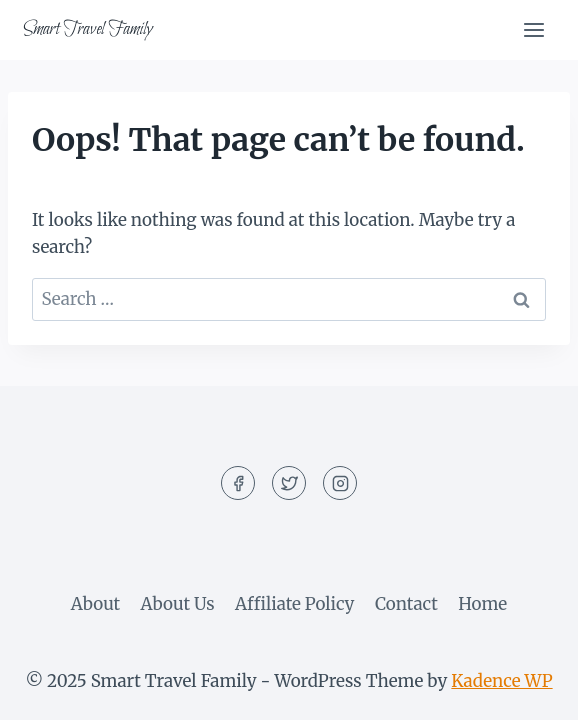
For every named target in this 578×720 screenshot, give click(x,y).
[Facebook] (238, 483)
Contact (406, 604)
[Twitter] (289, 483)
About (95, 604)
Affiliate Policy (294, 604)
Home (482, 604)
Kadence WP (501, 681)
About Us (178, 604)
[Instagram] (340, 483)
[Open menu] (533, 29)
